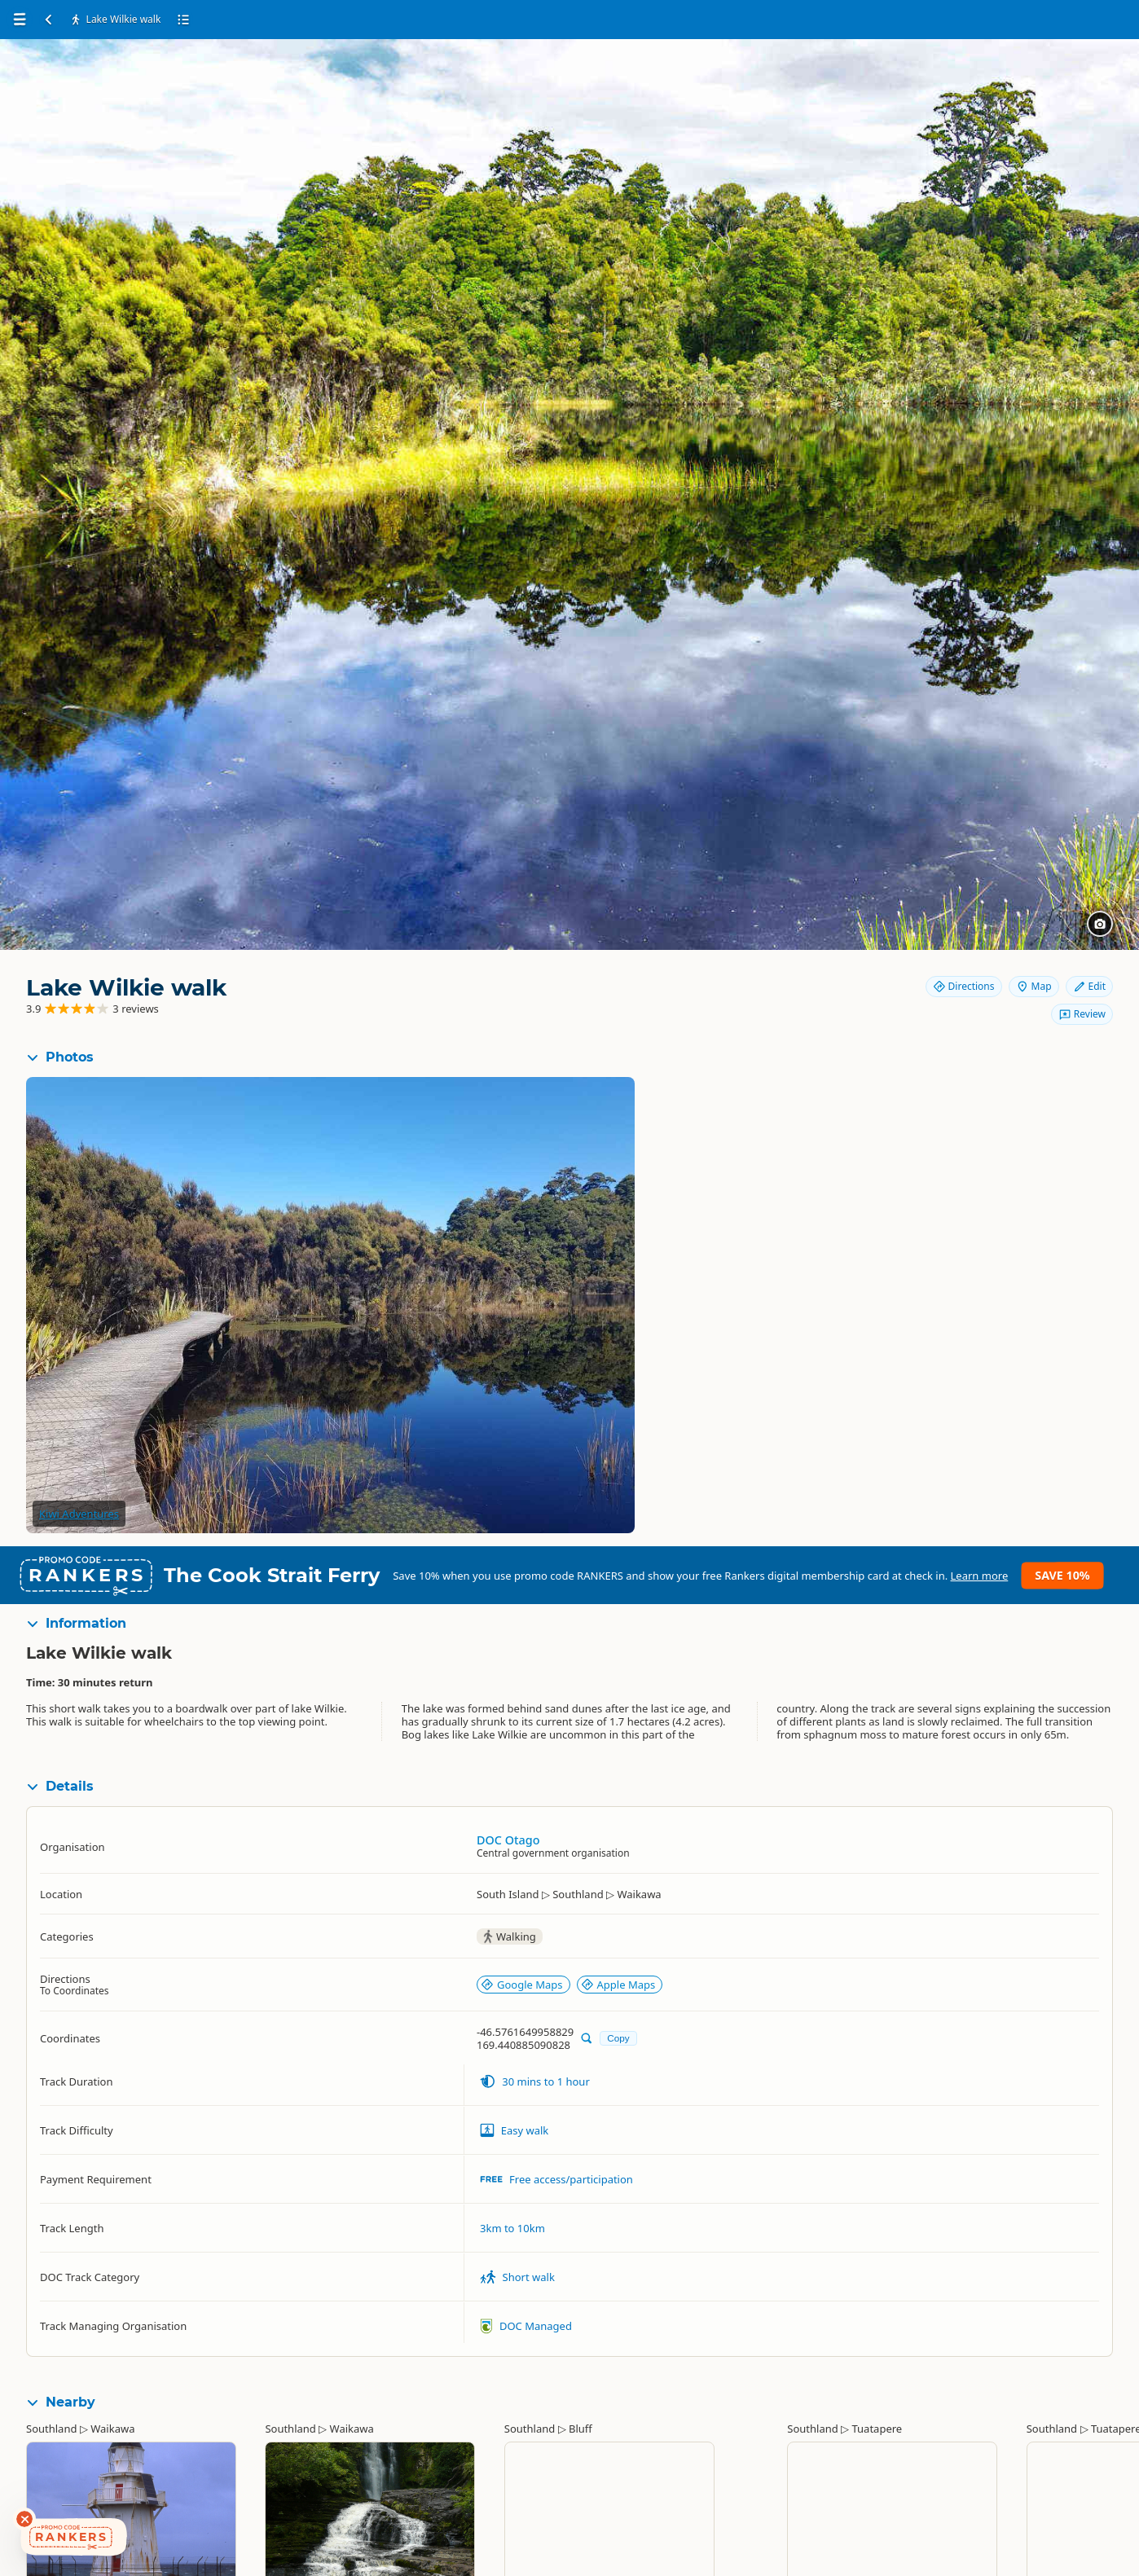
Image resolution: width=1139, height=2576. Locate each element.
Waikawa (112, 2428)
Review (1082, 1014)
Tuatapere (877, 2428)
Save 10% (1062, 1575)
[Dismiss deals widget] (24, 2519)
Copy (618, 2038)
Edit (1089, 986)
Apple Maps (618, 1984)
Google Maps (522, 1984)
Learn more (980, 1575)
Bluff (580, 2428)
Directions (964, 986)
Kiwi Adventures (79, 1513)
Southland (51, 2428)
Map (1034, 986)
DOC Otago (508, 1840)
